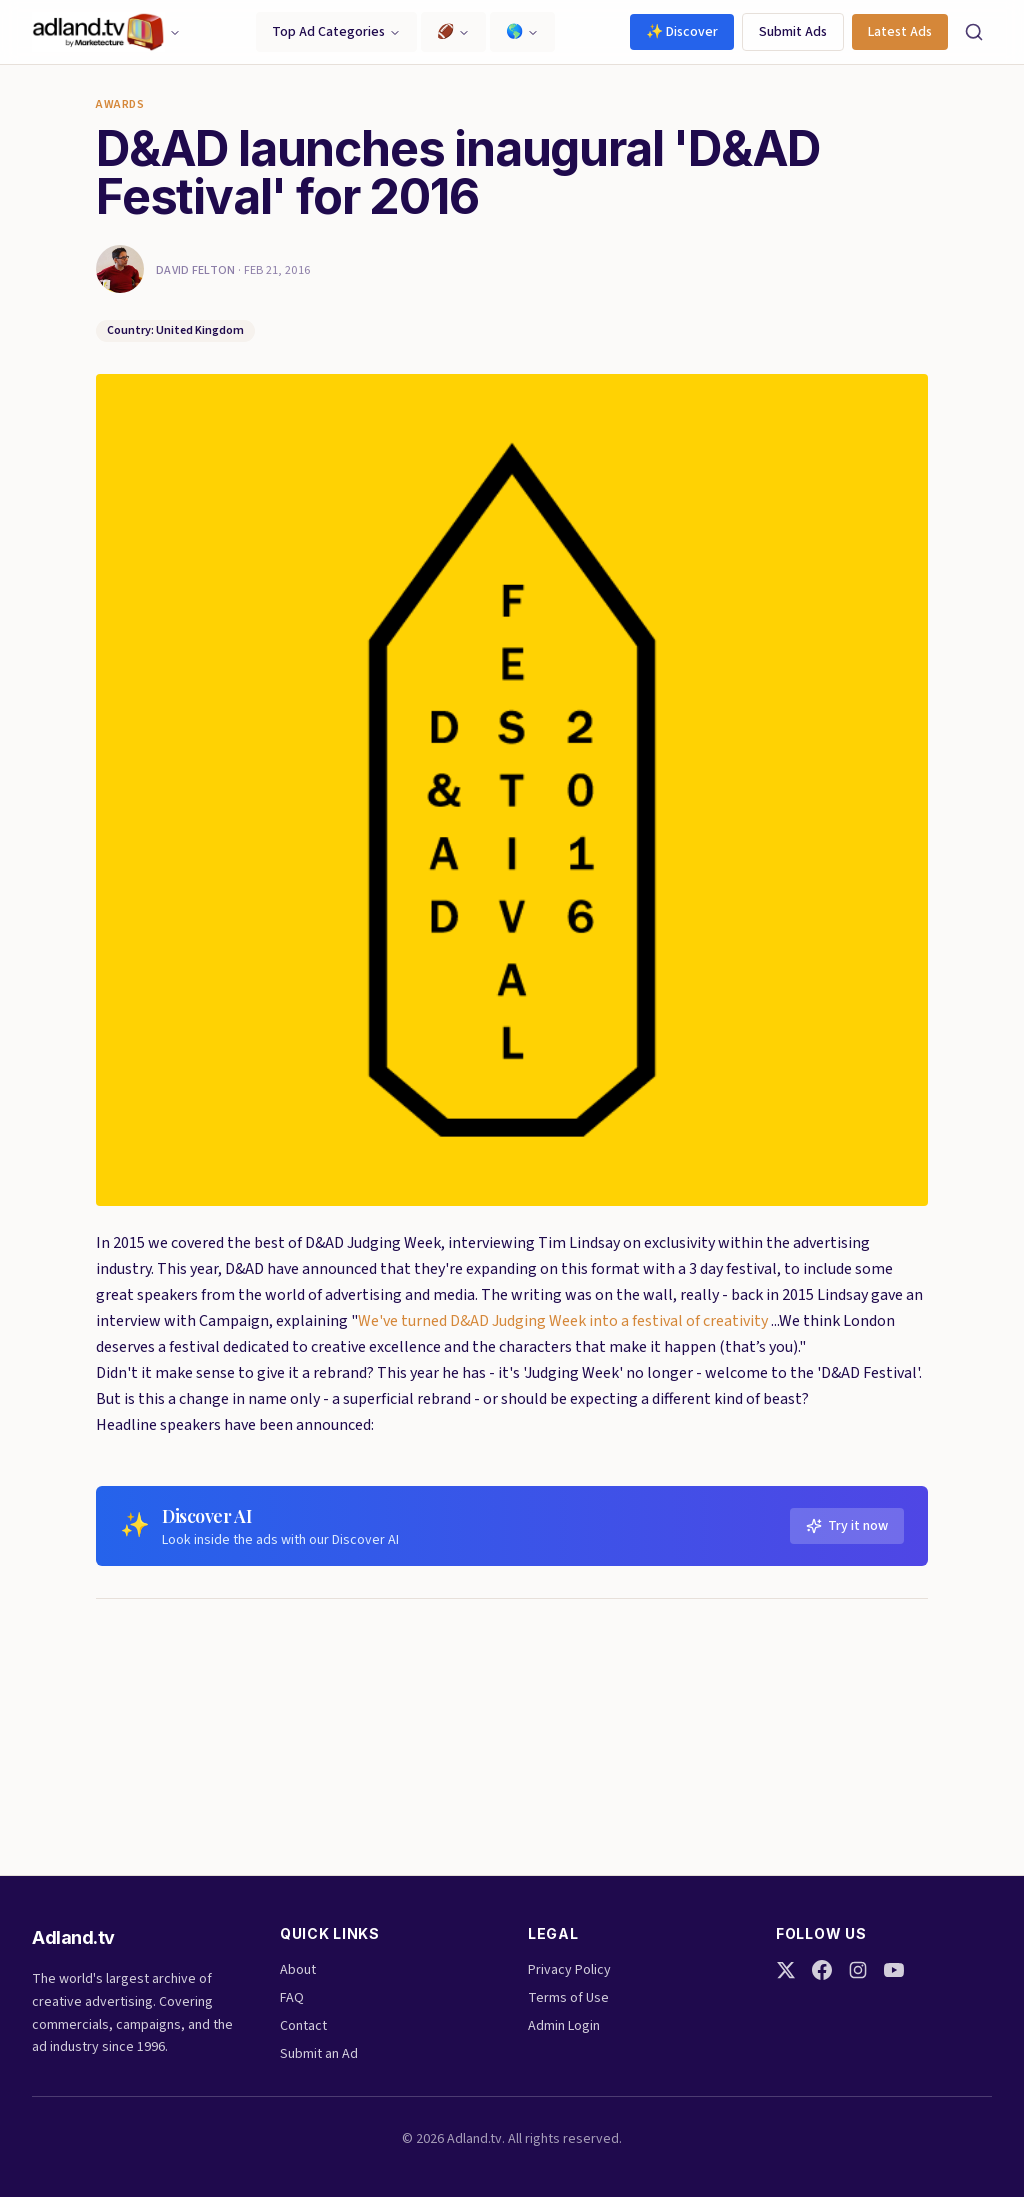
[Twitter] (786, 1970)
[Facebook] (822, 1970)
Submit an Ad (319, 2054)
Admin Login (564, 2026)
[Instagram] (858, 1970)
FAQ (292, 1998)
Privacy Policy (569, 1970)
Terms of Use (568, 1998)
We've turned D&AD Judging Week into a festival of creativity (563, 1321)
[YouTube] (894, 1970)
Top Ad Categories (336, 32)
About (298, 1970)
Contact (303, 2026)
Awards (120, 105)
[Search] (974, 32)
